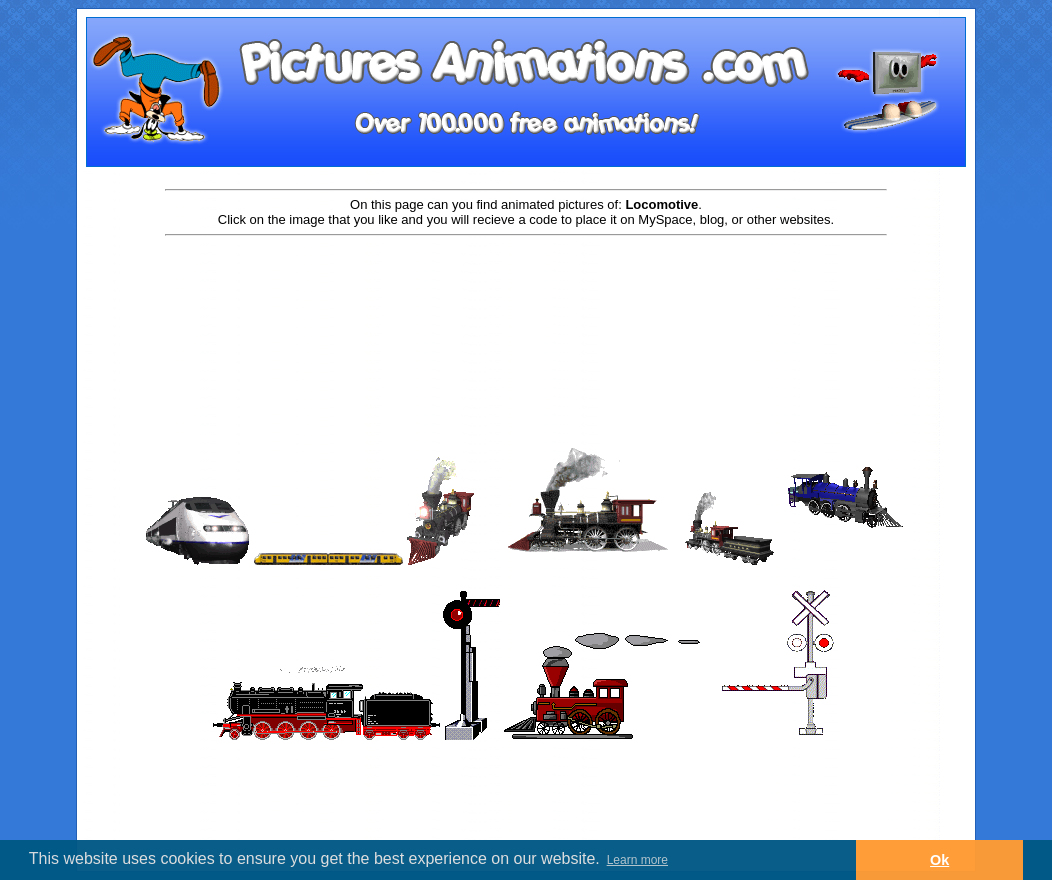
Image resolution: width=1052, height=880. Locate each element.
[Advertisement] (526, 302)
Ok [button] (939, 860)
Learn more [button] (637, 860)
